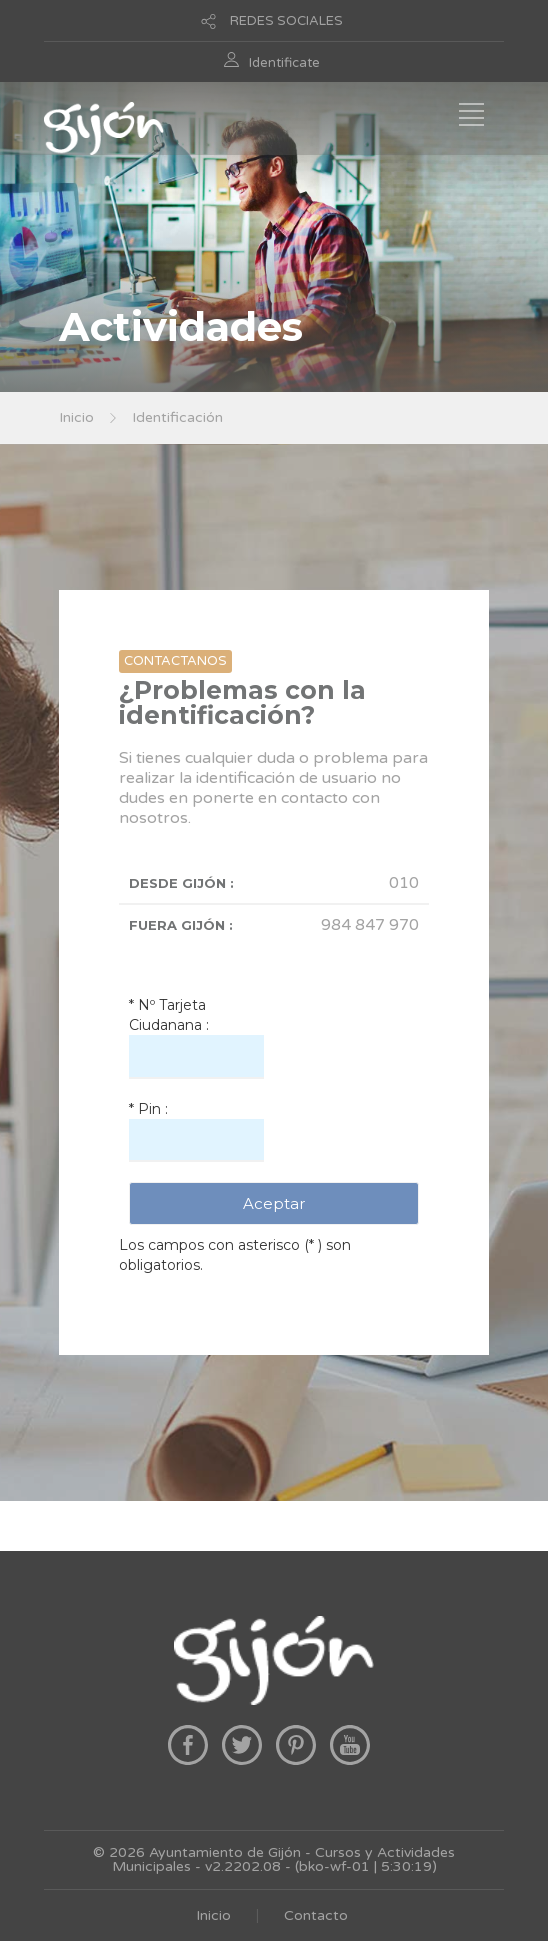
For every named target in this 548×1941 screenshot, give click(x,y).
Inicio (76, 417)
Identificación (177, 417)
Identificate (284, 63)
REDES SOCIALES (286, 21)
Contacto (316, 1915)
